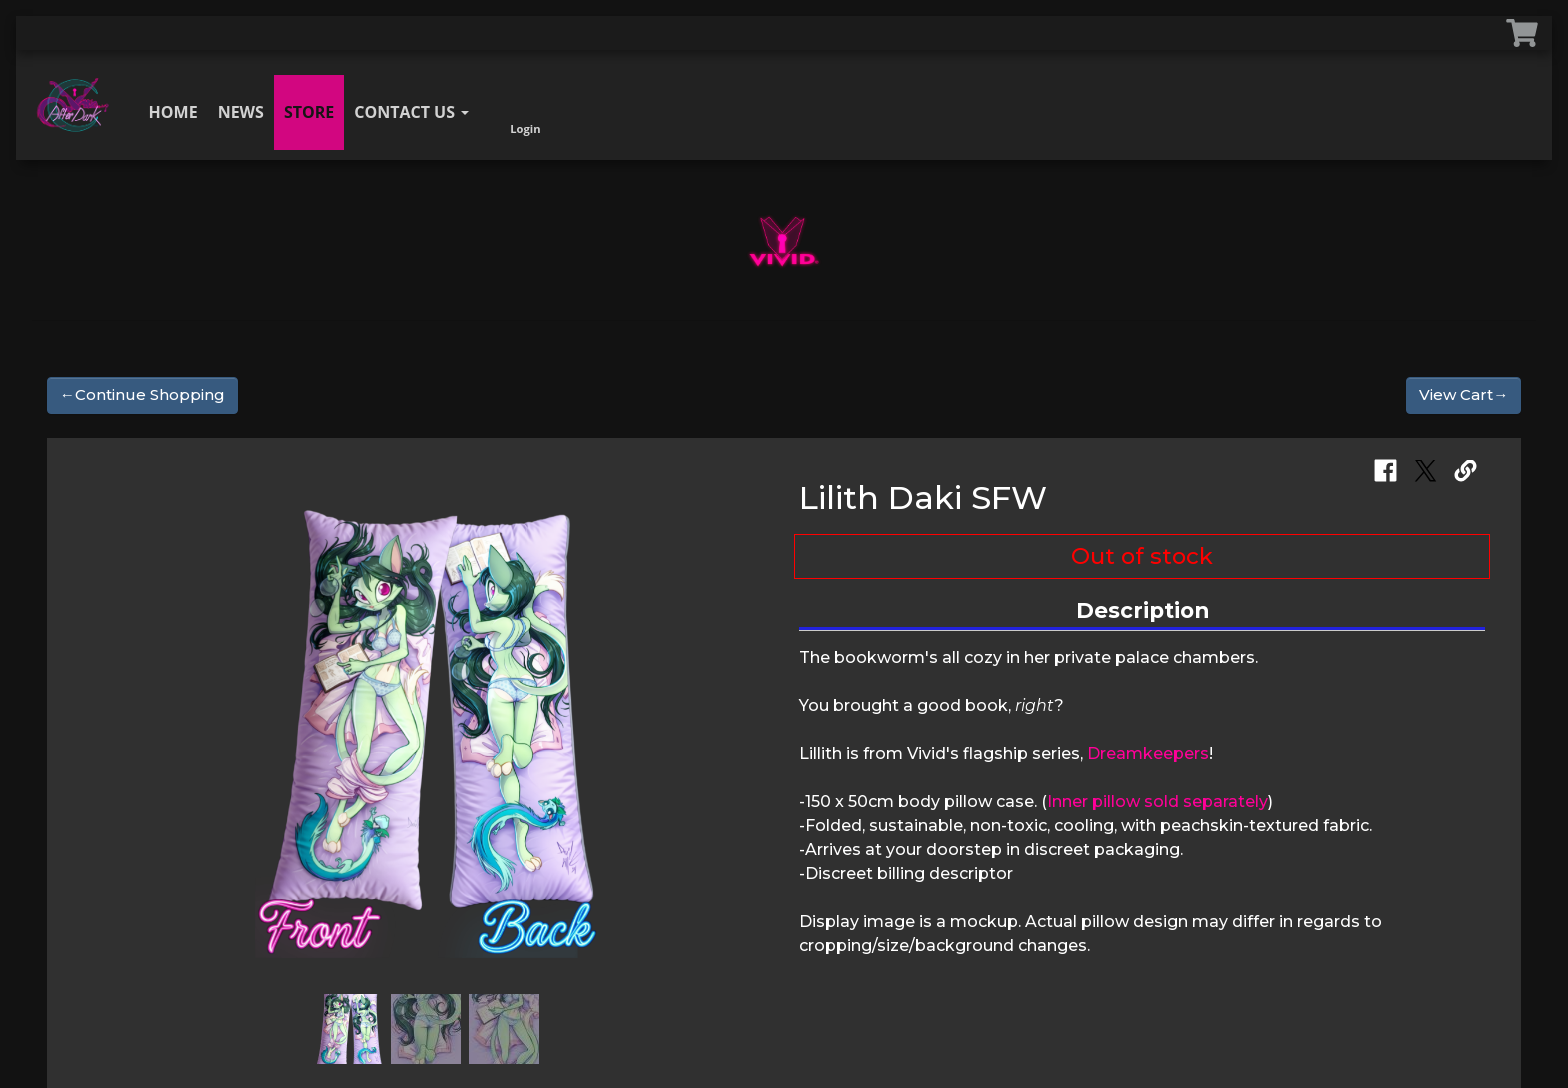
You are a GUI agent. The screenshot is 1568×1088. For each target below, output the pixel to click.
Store (309, 112)
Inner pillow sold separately (1157, 801)
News (241, 112)
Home (173, 112)
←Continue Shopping (142, 394)
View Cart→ (1463, 394)
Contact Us (411, 112)
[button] (103, 718)
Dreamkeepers (1148, 753)
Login (525, 107)
